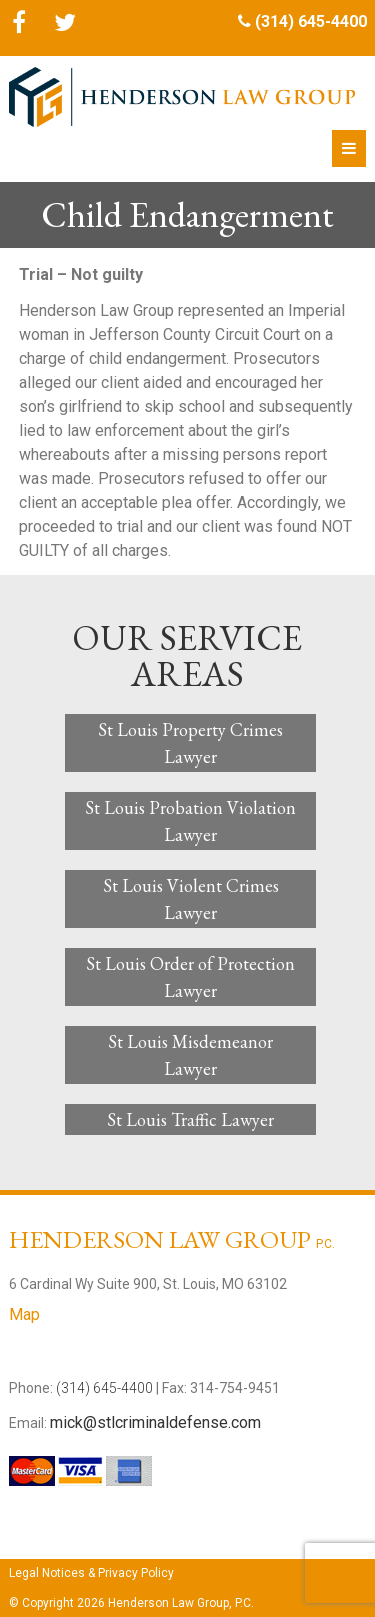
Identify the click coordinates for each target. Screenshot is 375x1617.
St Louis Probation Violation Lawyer (190, 821)
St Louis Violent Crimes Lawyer (191, 899)
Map (24, 1314)
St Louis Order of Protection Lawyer (190, 977)
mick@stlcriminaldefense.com (155, 1422)
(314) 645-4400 (311, 21)
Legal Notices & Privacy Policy (91, 1573)
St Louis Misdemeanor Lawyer (190, 1055)
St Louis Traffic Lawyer (190, 1119)
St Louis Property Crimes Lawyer (190, 743)
